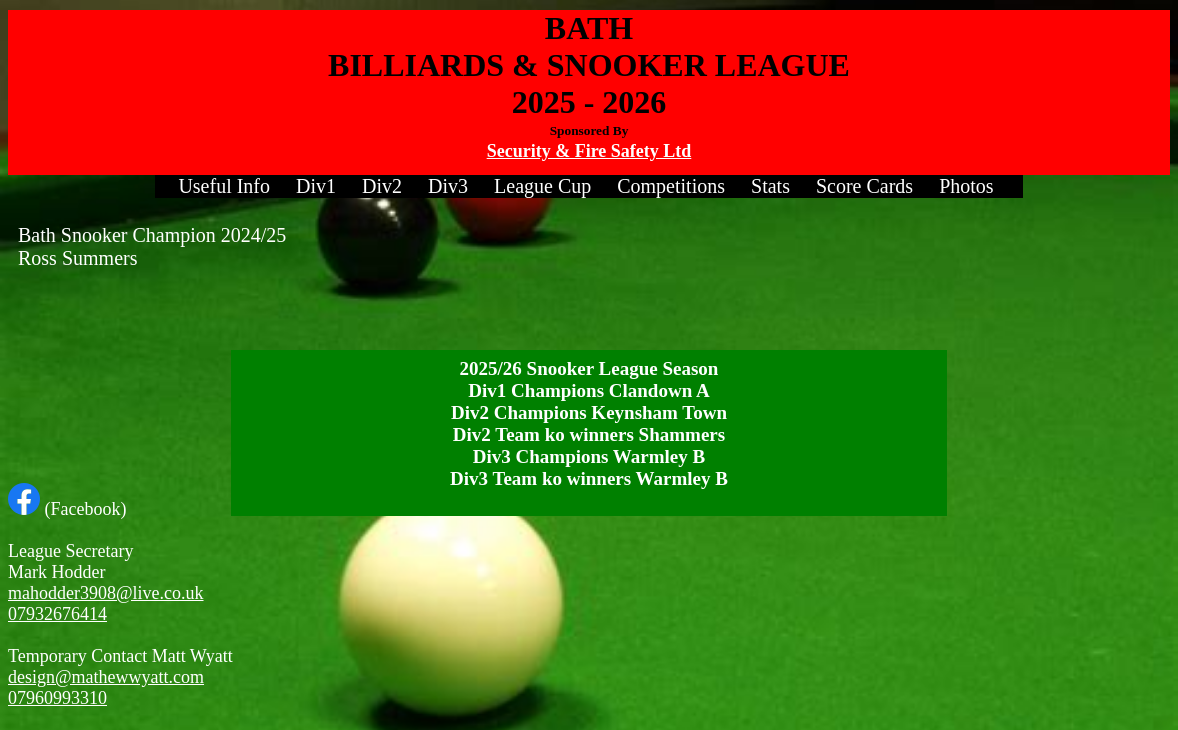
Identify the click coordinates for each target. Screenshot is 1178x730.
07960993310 (57, 698)
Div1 (316, 186)
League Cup (542, 186)
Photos (966, 186)
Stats (770, 186)
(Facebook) (67, 509)
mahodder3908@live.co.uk (106, 593)
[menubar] (588, 186)
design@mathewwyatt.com (106, 677)
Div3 (448, 186)
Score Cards (864, 186)
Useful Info (224, 186)
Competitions (671, 186)
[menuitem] (224, 186)
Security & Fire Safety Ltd (589, 151)
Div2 (382, 186)
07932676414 (57, 614)
